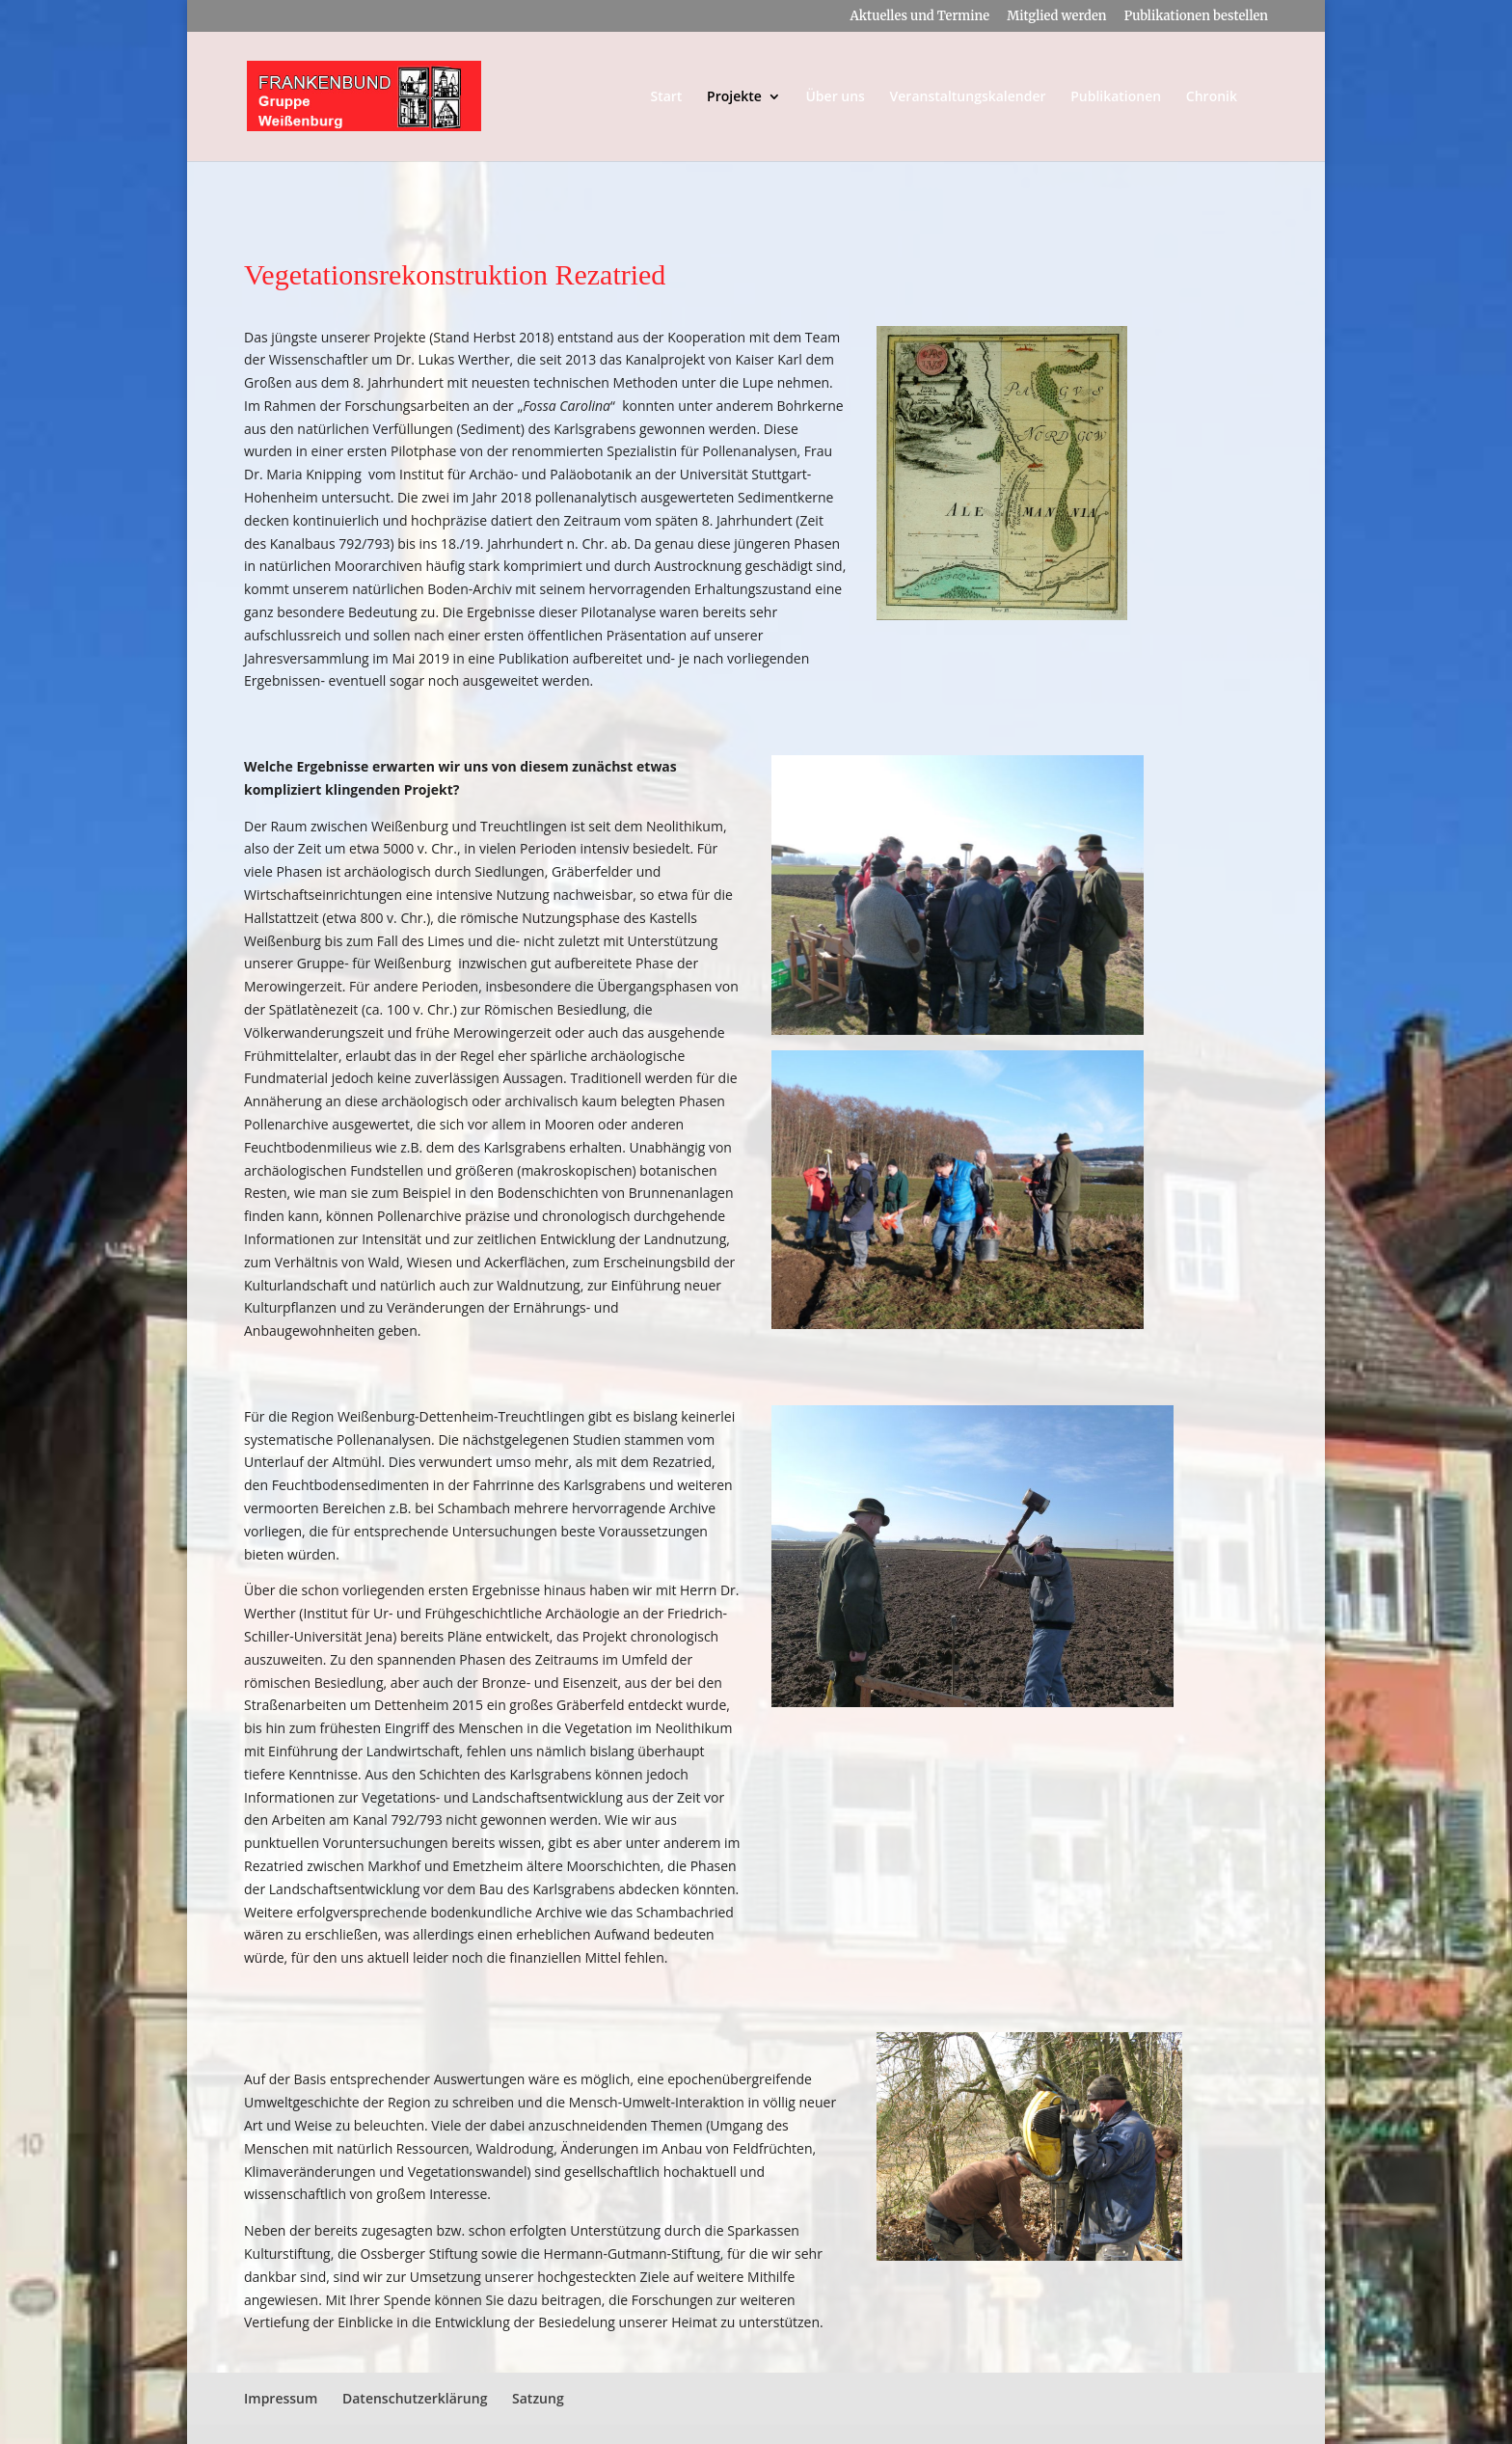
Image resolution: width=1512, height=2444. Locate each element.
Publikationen (1115, 97)
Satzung (538, 2398)
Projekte (734, 97)
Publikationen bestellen (1196, 17)
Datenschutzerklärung (414, 2398)
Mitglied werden (1056, 17)
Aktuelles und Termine (919, 17)
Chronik (1211, 97)
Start (666, 97)
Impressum (280, 2398)
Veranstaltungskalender (968, 97)
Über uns (834, 97)
